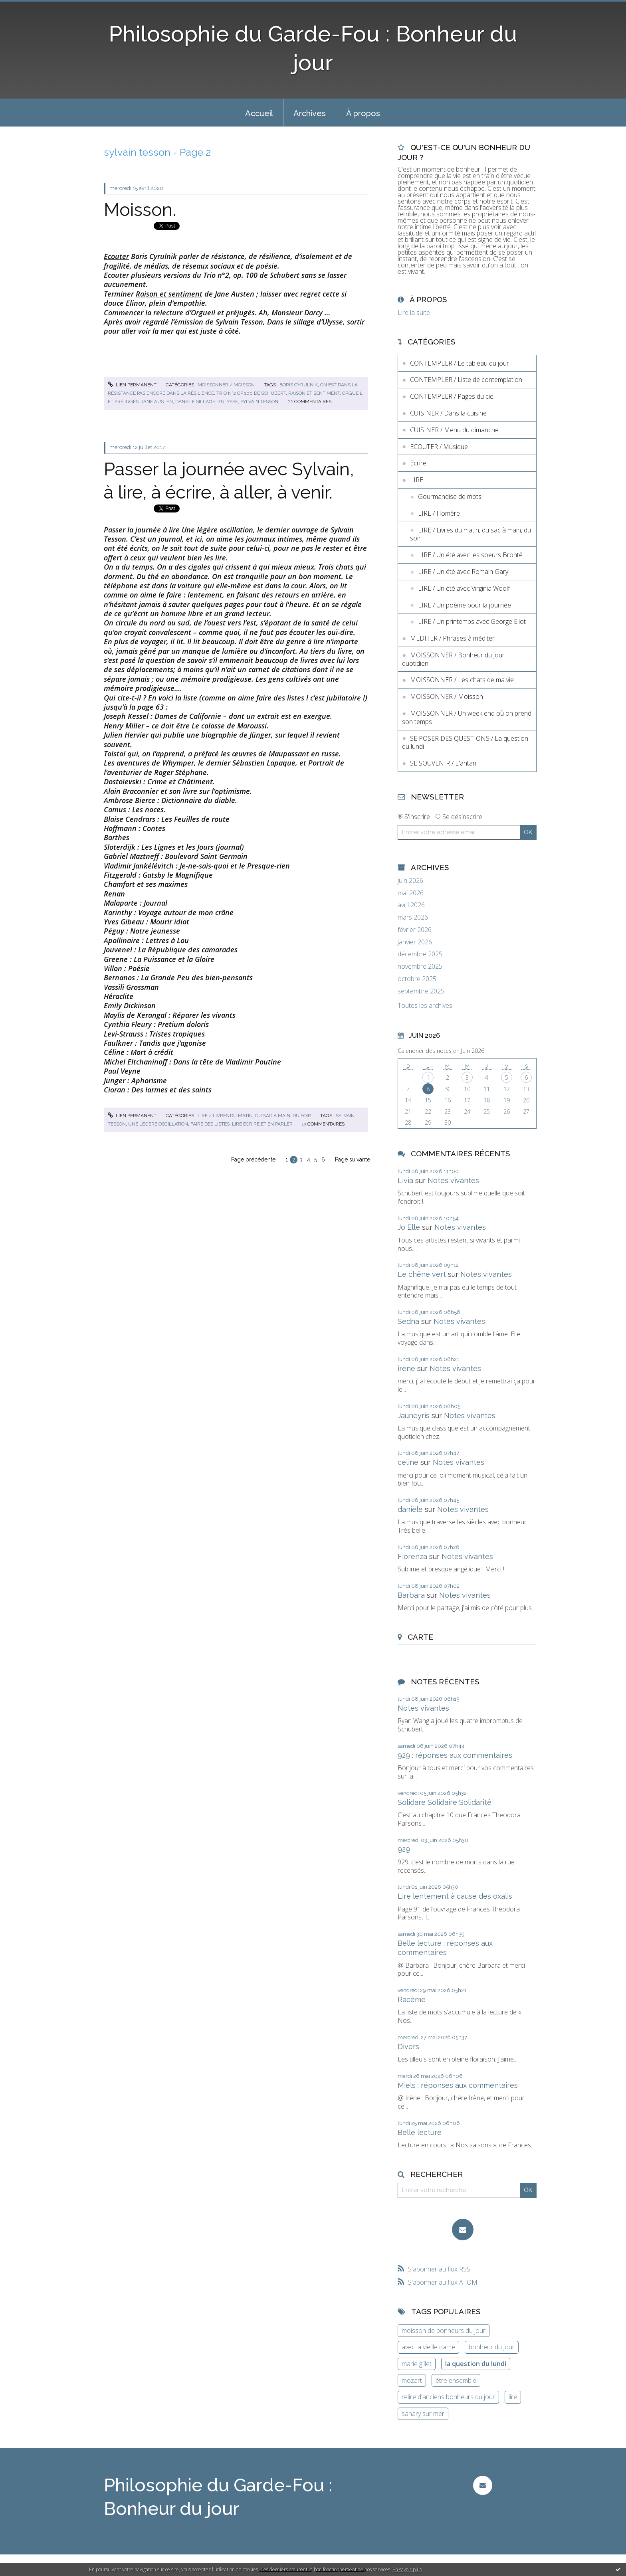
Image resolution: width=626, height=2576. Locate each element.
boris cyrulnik (298, 385)
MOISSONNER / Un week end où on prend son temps (466, 717)
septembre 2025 (421, 991)
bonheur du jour (492, 2347)
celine (408, 1462)
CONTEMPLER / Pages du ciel (452, 396)
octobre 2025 (417, 979)
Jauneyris (414, 1415)
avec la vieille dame (428, 2347)
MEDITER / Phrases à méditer (452, 638)
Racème (412, 1999)
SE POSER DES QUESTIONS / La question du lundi (465, 742)
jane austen (157, 401)
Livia (405, 1180)
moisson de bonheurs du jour (443, 2330)
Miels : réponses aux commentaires (458, 2085)
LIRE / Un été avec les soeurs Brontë (470, 554)
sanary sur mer (423, 2413)
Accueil (259, 113)
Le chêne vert (422, 1274)
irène (406, 1368)
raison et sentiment (314, 393)
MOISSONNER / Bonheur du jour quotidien (453, 659)
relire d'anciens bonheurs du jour (448, 2396)
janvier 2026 (415, 942)
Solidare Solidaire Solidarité (444, 1802)
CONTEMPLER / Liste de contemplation (466, 379)
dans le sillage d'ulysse (206, 401)
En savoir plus (407, 2569)
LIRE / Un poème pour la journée (464, 605)
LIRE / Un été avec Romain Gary (463, 571)
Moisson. (140, 209)
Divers (408, 2046)
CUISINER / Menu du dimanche (454, 429)
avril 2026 (411, 905)
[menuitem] (259, 113)
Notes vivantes (453, 1180)
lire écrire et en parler (262, 1124)
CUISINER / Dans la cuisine (448, 413)
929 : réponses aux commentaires (455, 1755)
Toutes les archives (425, 1005)
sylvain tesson (259, 401)
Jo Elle (409, 1227)
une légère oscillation (158, 1124)
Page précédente (253, 1159)
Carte (420, 1636)
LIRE (416, 479)
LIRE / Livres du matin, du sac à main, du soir (254, 1115)
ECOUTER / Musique (439, 446)
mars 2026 (413, 917)
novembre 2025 (420, 966)
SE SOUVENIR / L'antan (443, 763)
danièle (410, 1509)
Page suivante (352, 1159)
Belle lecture (420, 2132)
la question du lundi (475, 2363)
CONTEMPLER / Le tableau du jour (459, 363)
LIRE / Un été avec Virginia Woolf (464, 588)
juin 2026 (410, 880)
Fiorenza (412, 1556)
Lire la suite (414, 312)
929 (404, 1849)
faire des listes (210, 1124)
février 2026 (415, 930)
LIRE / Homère (439, 513)
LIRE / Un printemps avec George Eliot (472, 621)
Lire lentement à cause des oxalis (455, 1896)
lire (513, 2396)
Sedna (408, 1321)
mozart (412, 2380)
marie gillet (417, 2363)
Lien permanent (132, 385)
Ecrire (418, 463)
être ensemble (456, 2380)
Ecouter (116, 256)
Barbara (411, 1595)
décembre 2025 (420, 954)
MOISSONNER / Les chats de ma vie (462, 679)
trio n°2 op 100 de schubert (251, 393)
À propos (363, 113)
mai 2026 (411, 893)
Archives (309, 113)
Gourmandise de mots (449, 496)
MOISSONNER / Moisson (226, 385)
